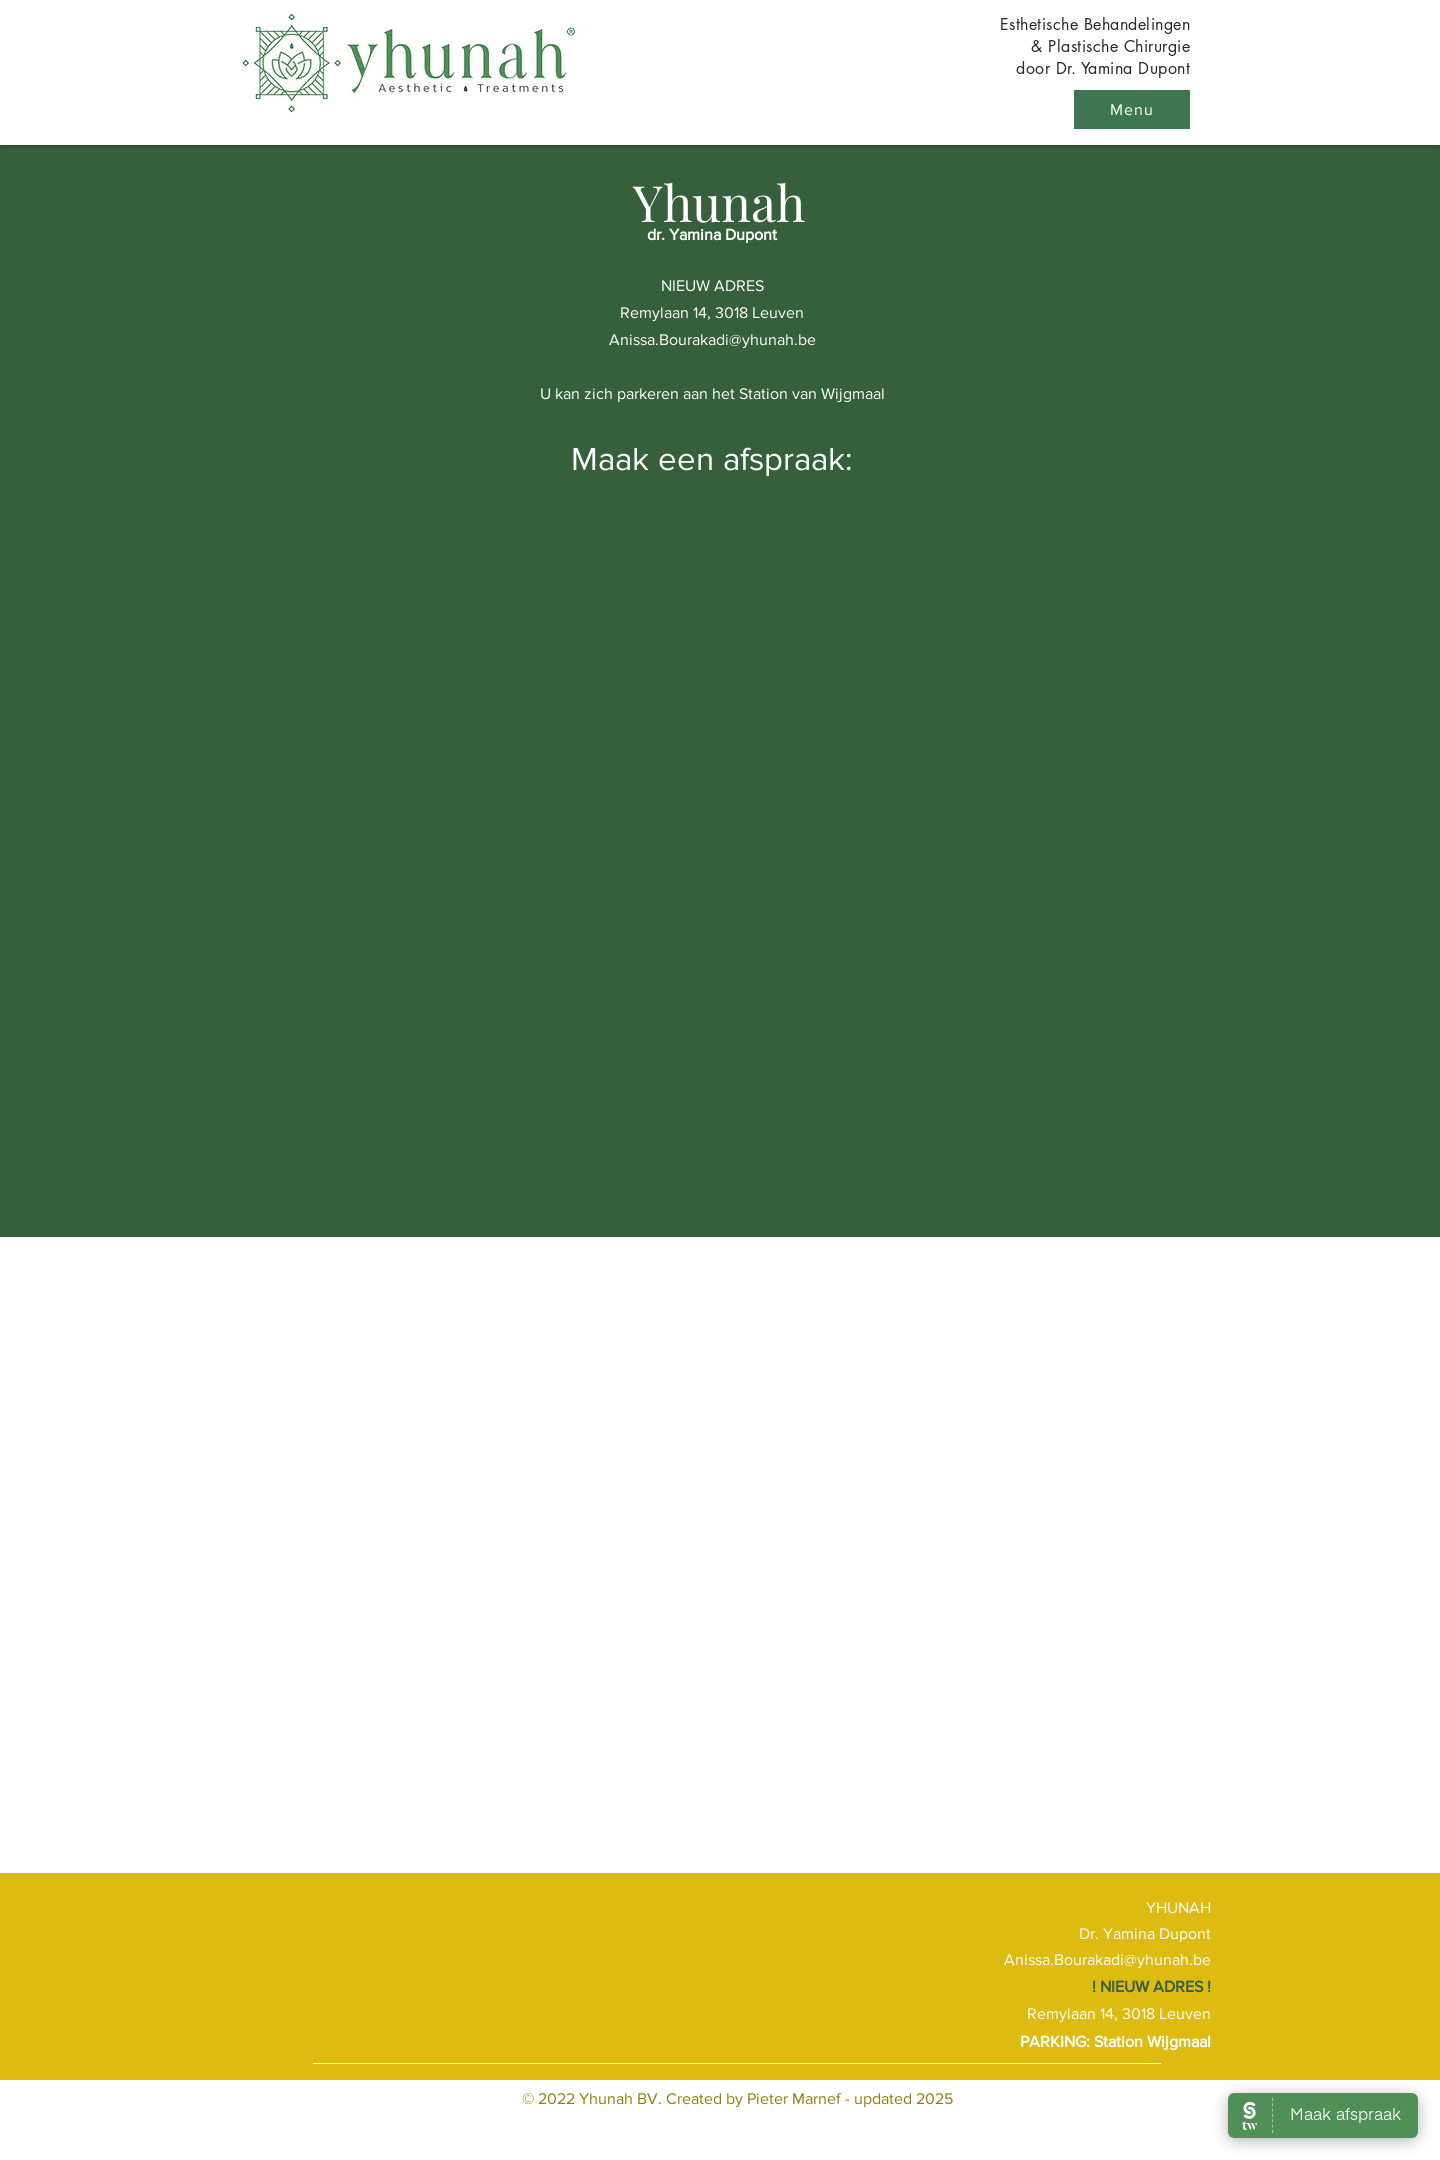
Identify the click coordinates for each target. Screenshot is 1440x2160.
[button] (1132, 109)
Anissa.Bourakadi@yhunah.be (712, 339)
